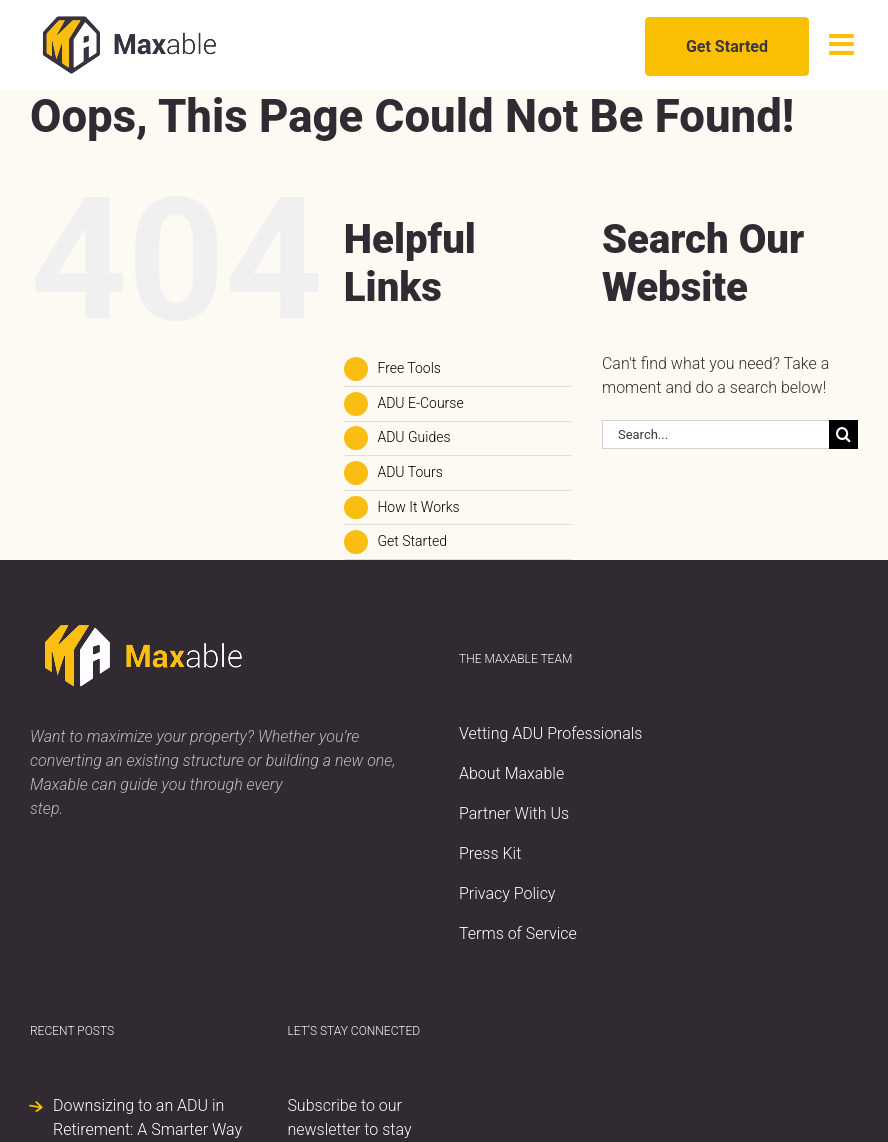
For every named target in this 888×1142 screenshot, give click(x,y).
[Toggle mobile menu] (843, 44)
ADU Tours (409, 472)
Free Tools (409, 368)
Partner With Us (514, 813)
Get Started (412, 541)
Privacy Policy (507, 893)
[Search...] (715, 434)
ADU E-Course (420, 403)
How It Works (418, 507)
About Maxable (511, 773)
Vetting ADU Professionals (550, 733)
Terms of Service (518, 933)
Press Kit (490, 853)
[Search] (843, 434)
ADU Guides (413, 437)
